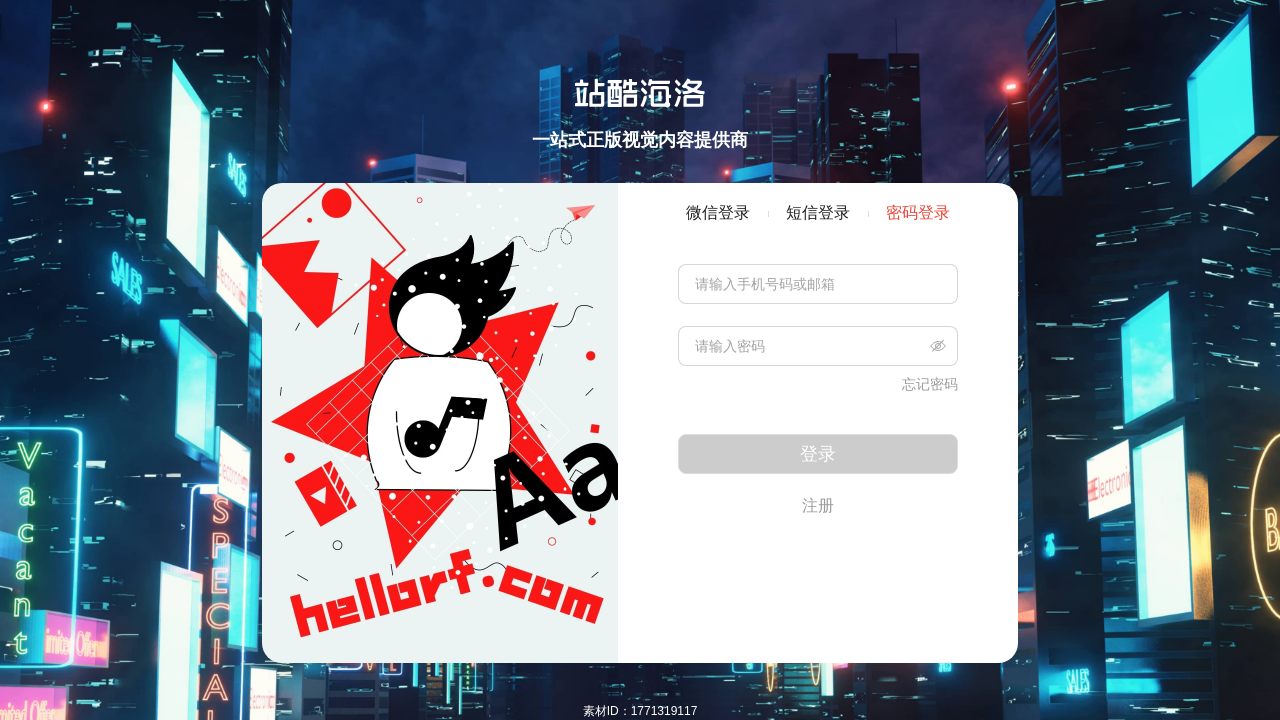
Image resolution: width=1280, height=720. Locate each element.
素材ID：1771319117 (640, 711)
